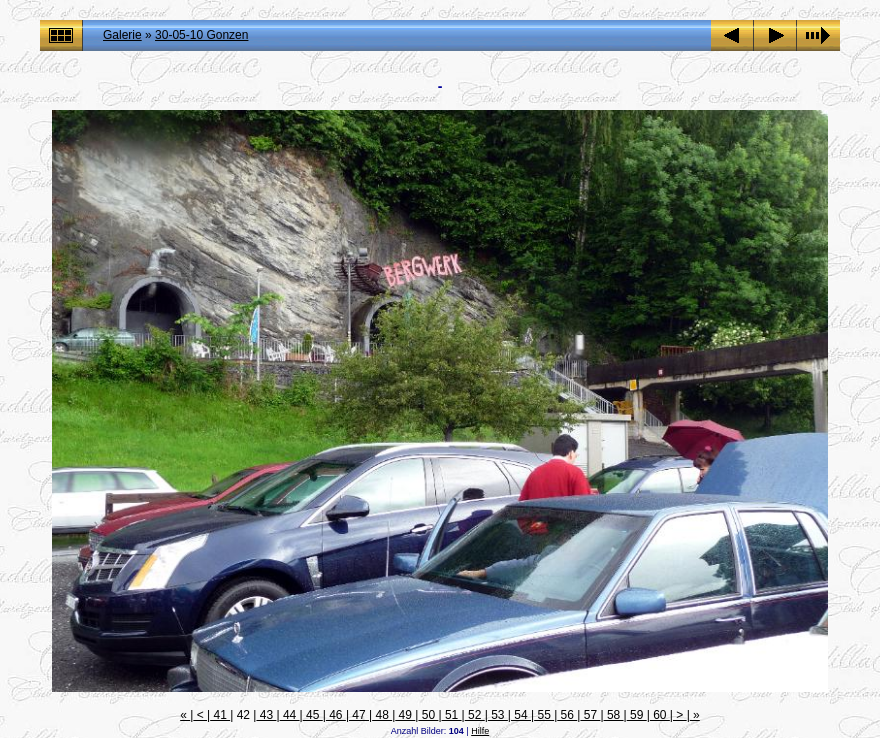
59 (637, 715)
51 (452, 715)
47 (359, 715)
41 (220, 715)
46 (336, 715)
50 (428, 715)
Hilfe (480, 731)
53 (498, 715)
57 (590, 715)
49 (405, 715)
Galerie (122, 35)
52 (475, 715)
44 (290, 715)
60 (660, 715)
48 (382, 715)
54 (521, 715)
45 (313, 715)
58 (614, 715)
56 (567, 715)
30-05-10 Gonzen (201, 35)
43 (266, 715)
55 (544, 715)
